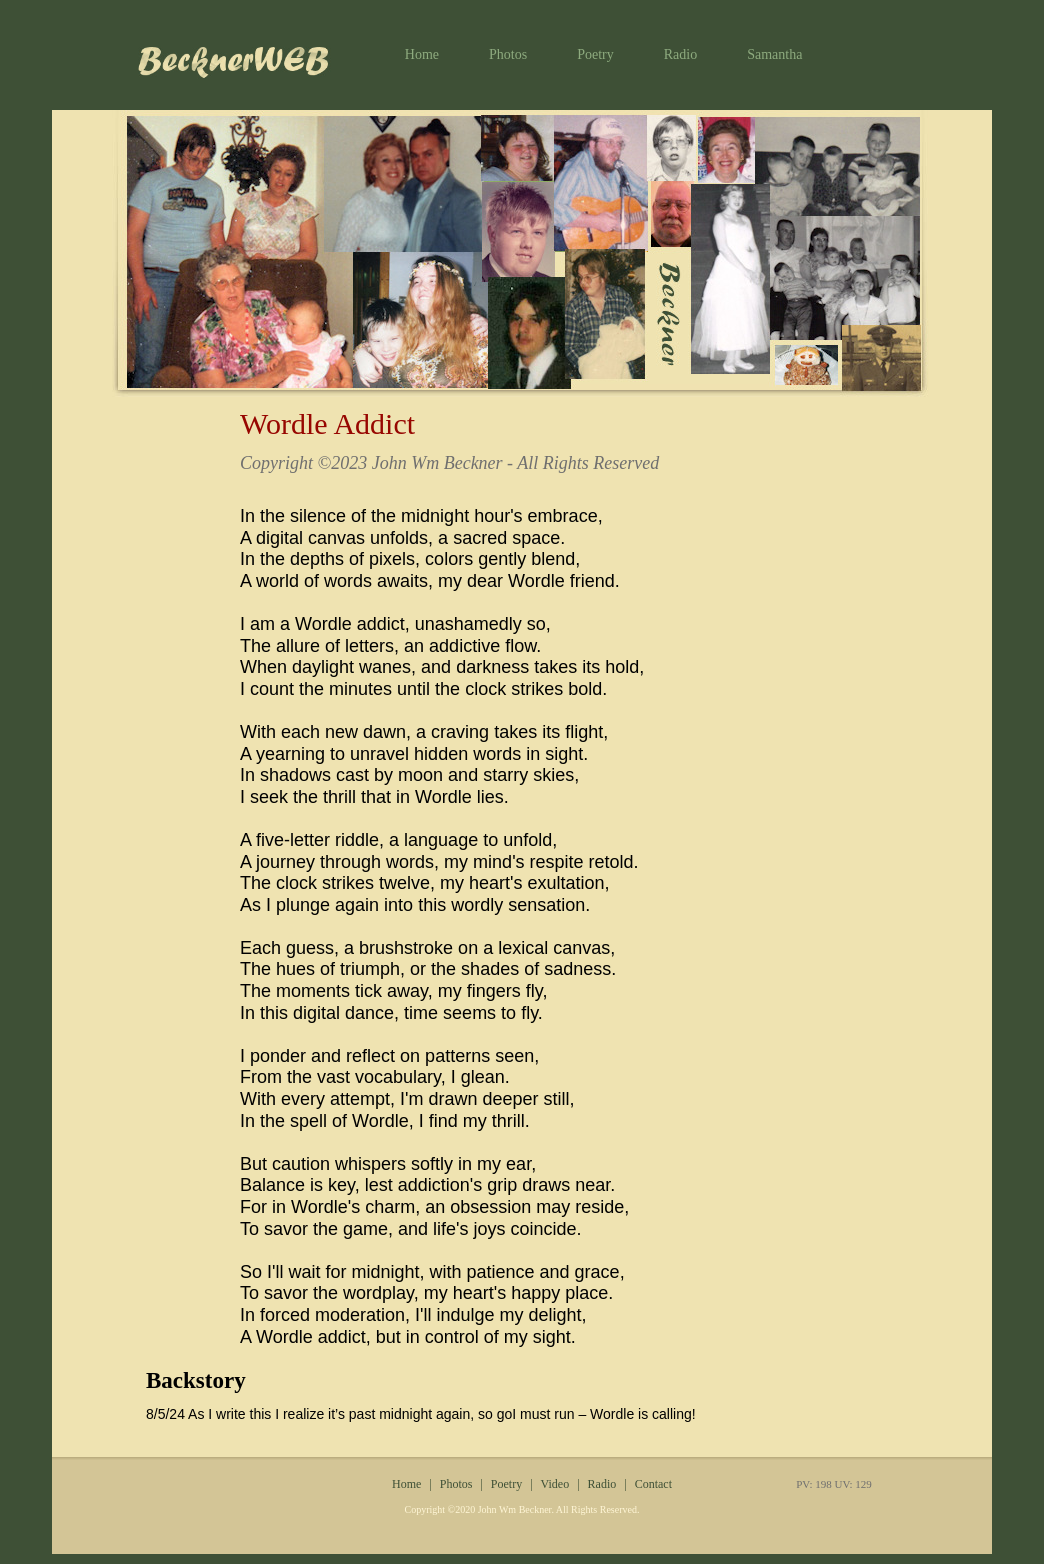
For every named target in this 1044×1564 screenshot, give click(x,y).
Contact (653, 1484)
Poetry (595, 54)
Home (422, 54)
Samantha (774, 54)
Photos (508, 54)
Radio (680, 54)
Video (555, 1484)
